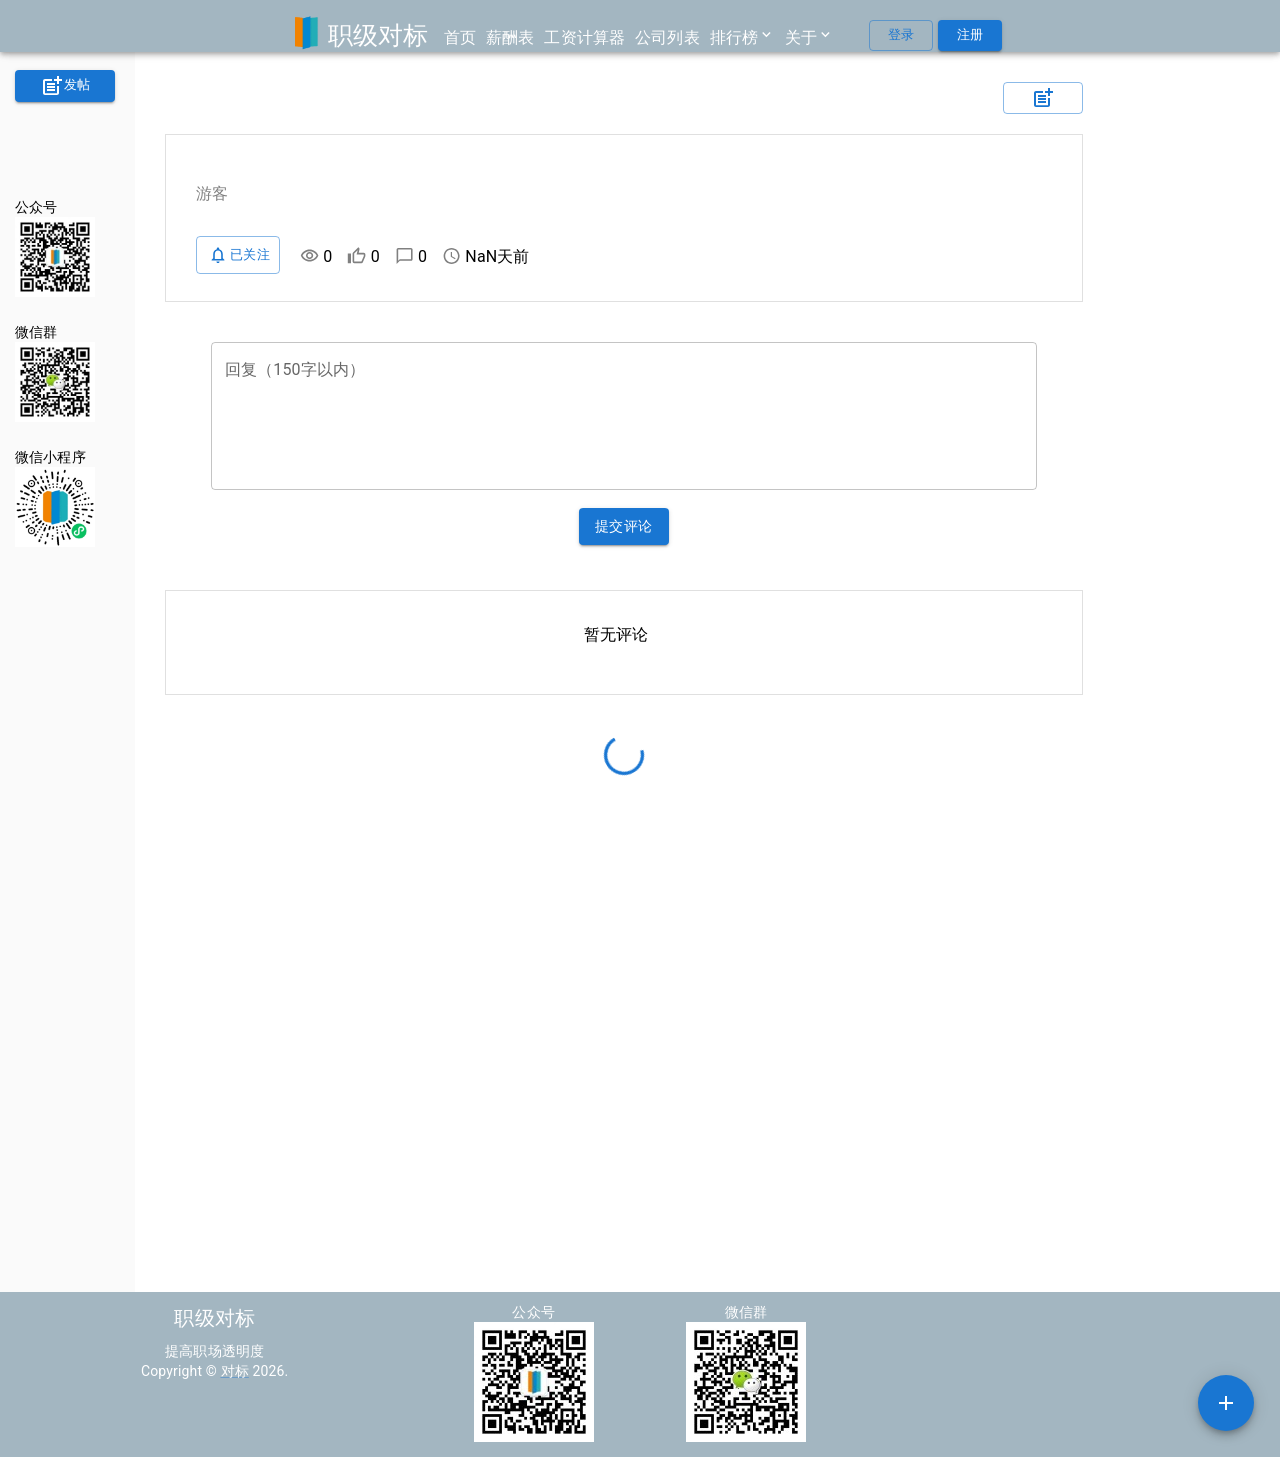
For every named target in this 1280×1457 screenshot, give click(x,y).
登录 (901, 35)
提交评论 (624, 526)
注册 (970, 35)
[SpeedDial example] (1226, 1403)
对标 (235, 1371)
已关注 (238, 255)
